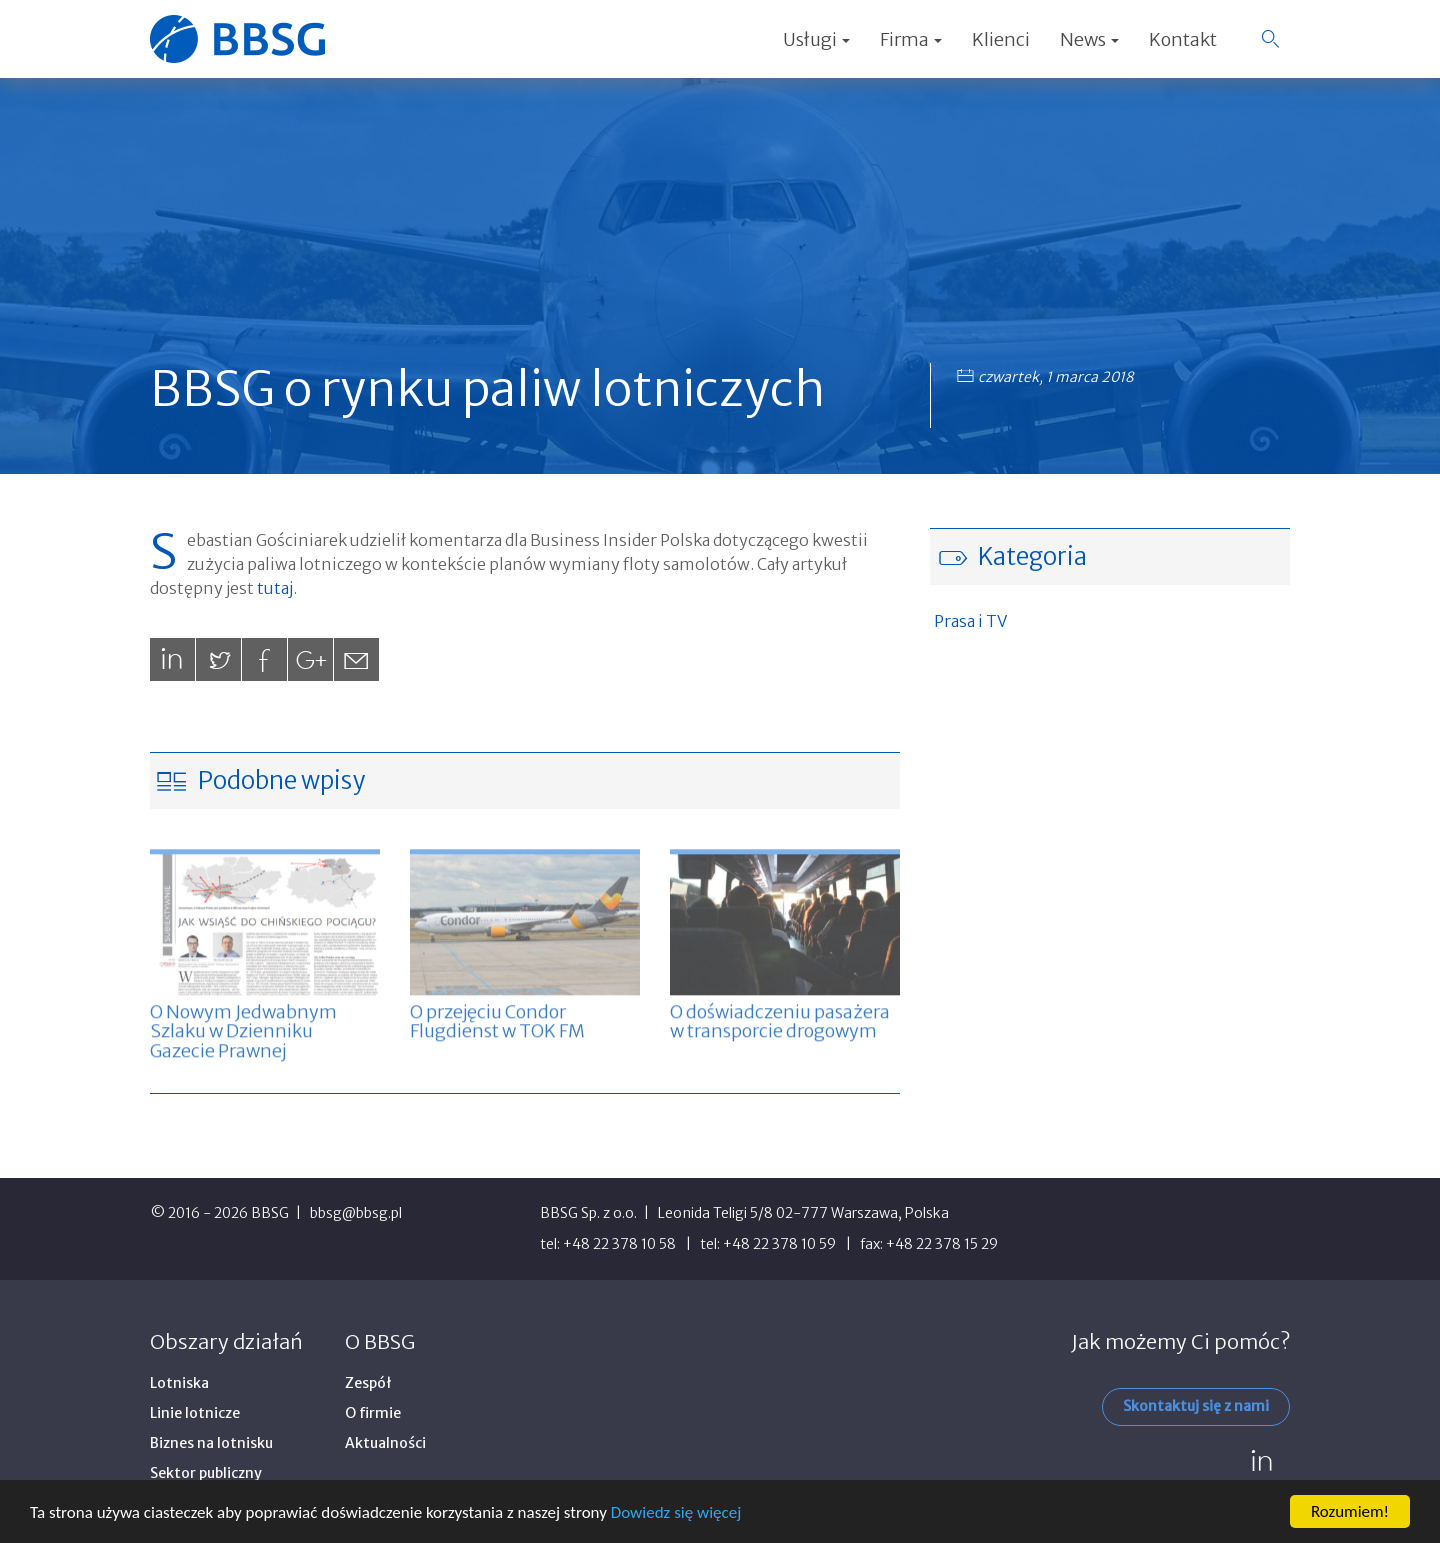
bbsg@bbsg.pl (356, 1213)
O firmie (373, 1413)
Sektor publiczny (206, 1473)
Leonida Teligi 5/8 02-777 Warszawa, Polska (803, 1213)
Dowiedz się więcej (676, 1512)
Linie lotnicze (195, 1413)
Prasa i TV (970, 621)
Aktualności (385, 1443)
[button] (1270, 39)
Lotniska (179, 1383)
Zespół (368, 1383)
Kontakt (1183, 39)
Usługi (816, 39)
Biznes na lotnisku (211, 1443)
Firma (911, 39)
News (1089, 39)
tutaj (275, 588)
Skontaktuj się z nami (1196, 1406)
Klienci (1001, 39)
